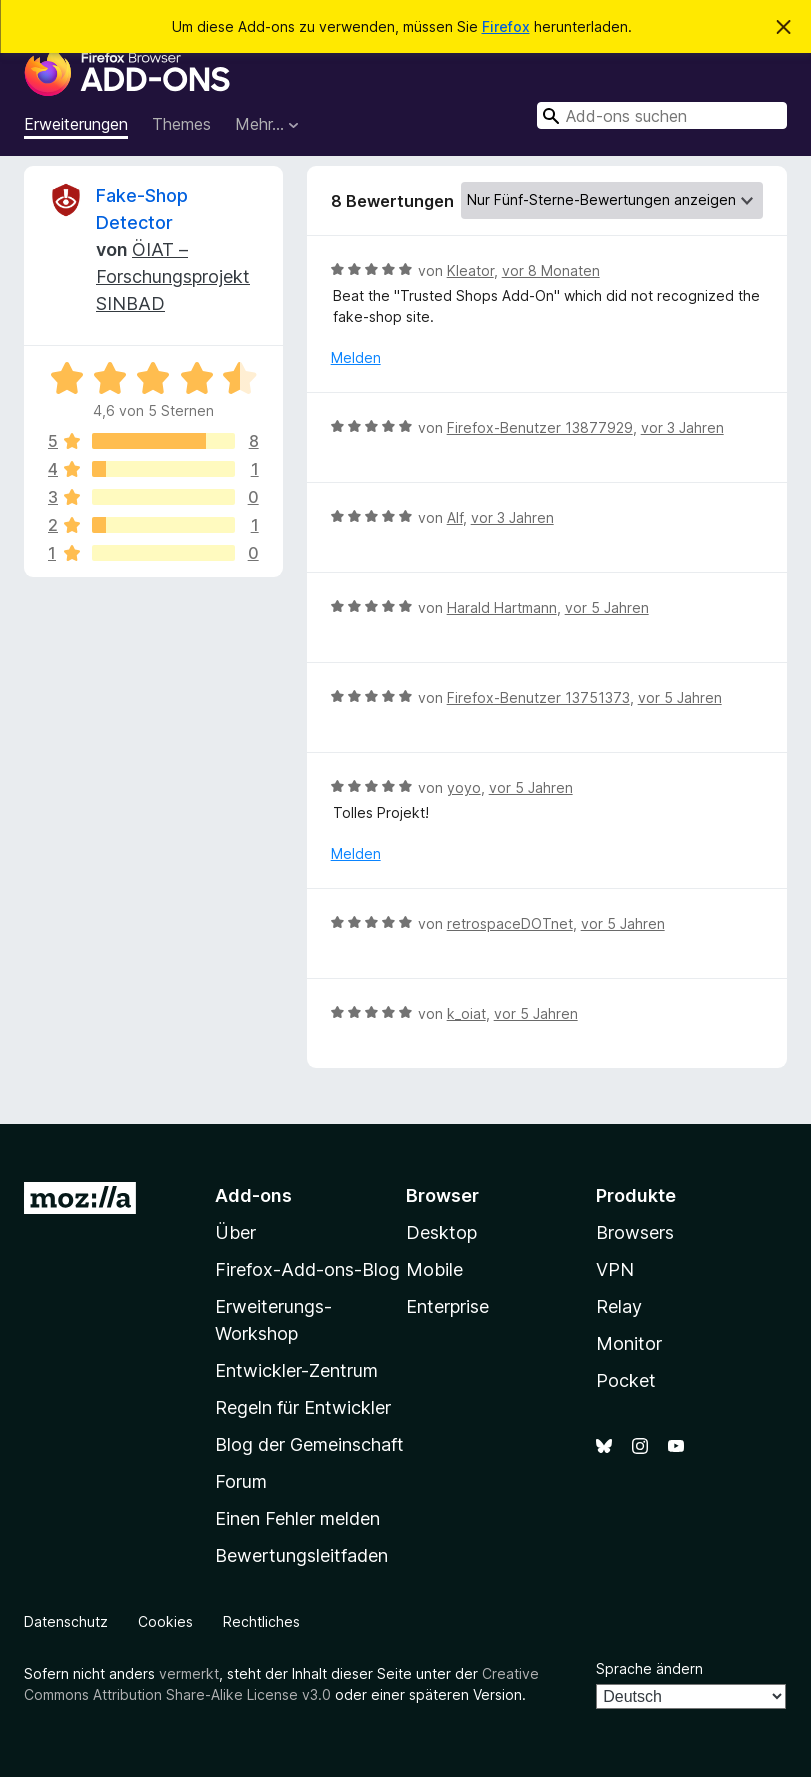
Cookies (165, 1621)
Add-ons (253, 1195)
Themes (181, 124)
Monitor (629, 1343)
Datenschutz (66, 1621)
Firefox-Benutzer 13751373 (538, 697)
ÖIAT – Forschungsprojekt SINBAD (173, 276)
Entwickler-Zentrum (296, 1370)
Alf (455, 517)
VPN (615, 1269)
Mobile (434, 1269)
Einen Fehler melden (297, 1518)
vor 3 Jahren (682, 427)
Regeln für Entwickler (303, 1407)
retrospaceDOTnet (510, 923)
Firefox (506, 26)
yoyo (464, 787)
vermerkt (189, 1673)
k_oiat (466, 1013)
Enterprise (447, 1306)
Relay (619, 1306)
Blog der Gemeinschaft (309, 1444)
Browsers (635, 1232)
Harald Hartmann (502, 607)
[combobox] (662, 115)
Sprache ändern (649, 1668)
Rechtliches (261, 1621)
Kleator (470, 270)
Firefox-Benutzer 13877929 (540, 427)
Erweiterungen (76, 124)
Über (235, 1232)
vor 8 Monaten (551, 270)
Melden (356, 357)
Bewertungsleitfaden (301, 1555)
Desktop (441, 1232)
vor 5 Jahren (607, 607)
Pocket (626, 1380)
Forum (241, 1481)
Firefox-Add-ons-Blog (307, 1269)
